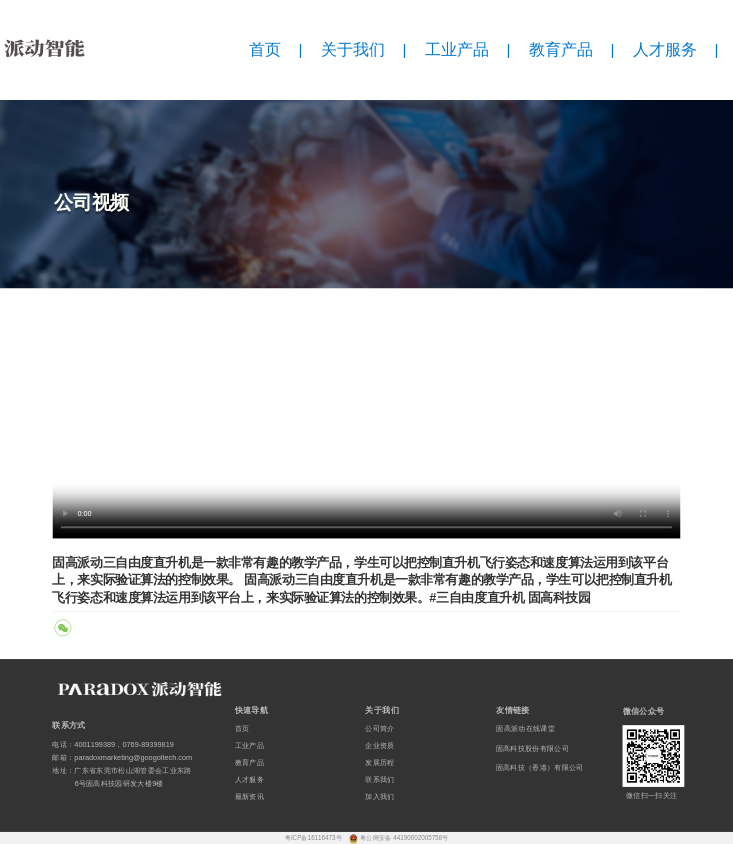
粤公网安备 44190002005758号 (404, 837)
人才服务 (665, 49)
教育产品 (561, 49)
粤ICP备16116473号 (314, 837)
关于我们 (353, 49)
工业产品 (457, 49)
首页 (265, 49)
